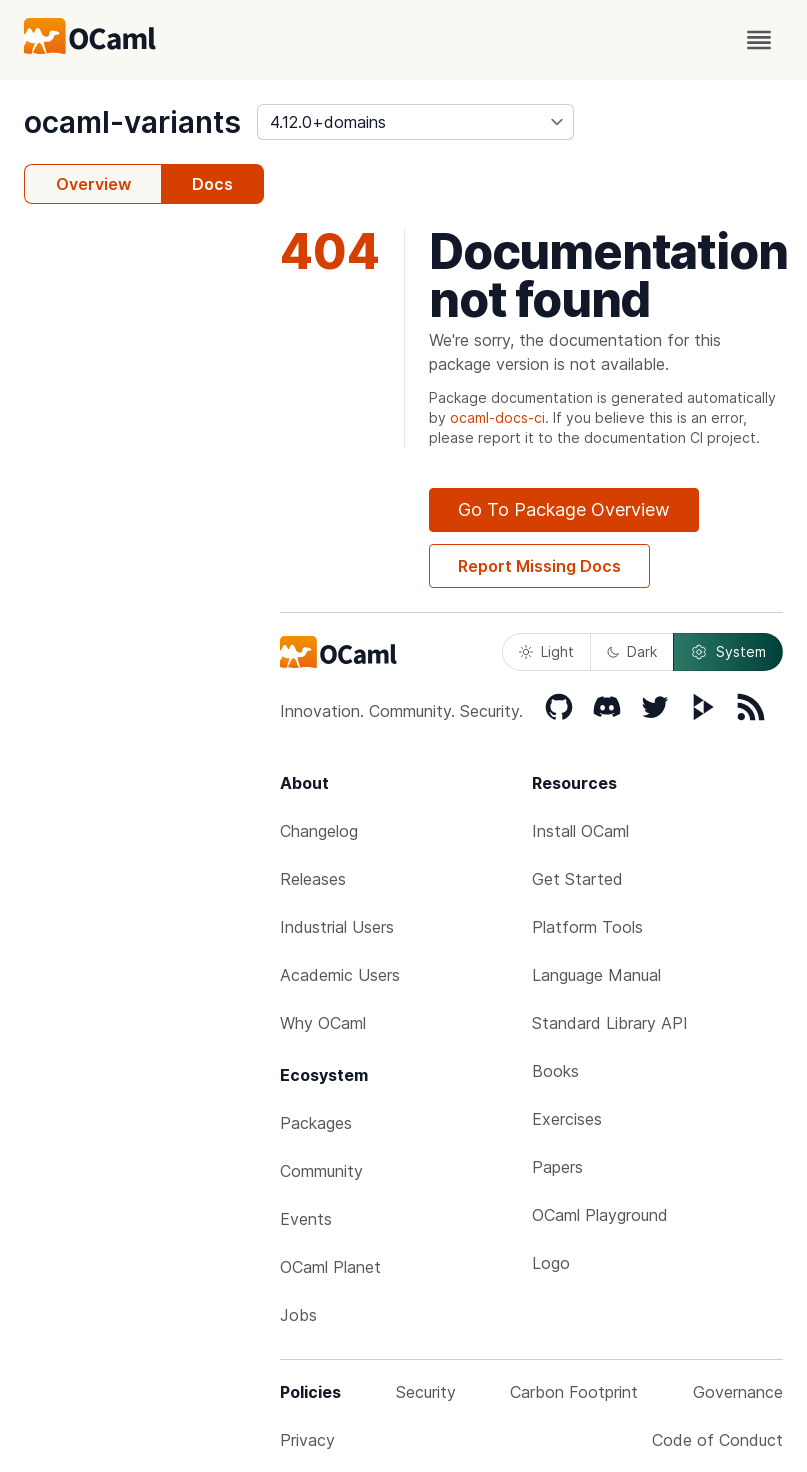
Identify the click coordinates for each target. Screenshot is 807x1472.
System (728, 652)
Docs (212, 184)
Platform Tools (587, 927)
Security (426, 1392)
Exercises (567, 1119)
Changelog (319, 831)
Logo (551, 1263)
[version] (415, 122)
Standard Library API (610, 1023)
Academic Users (340, 975)
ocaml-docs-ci (497, 417)
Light (546, 651)
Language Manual (596, 975)
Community (321, 1171)
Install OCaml (580, 831)
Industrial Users (337, 927)
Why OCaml (323, 1023)
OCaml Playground (600, 1215)
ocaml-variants (132, 122)
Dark (632, 651)
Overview (93, 184)
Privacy (307, 1440)
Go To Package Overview (564, 509)
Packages (316, 1123)
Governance (738, 1392)
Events (306, 1219)
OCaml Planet (330, 1267)
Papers (557, 1167)
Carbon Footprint (574, 1392)
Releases (313, 879)
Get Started (577, 879)
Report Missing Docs (539, 566)
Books (555, 1071)
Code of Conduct (717, 1440)
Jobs (298, 1315)
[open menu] (759, 40)
